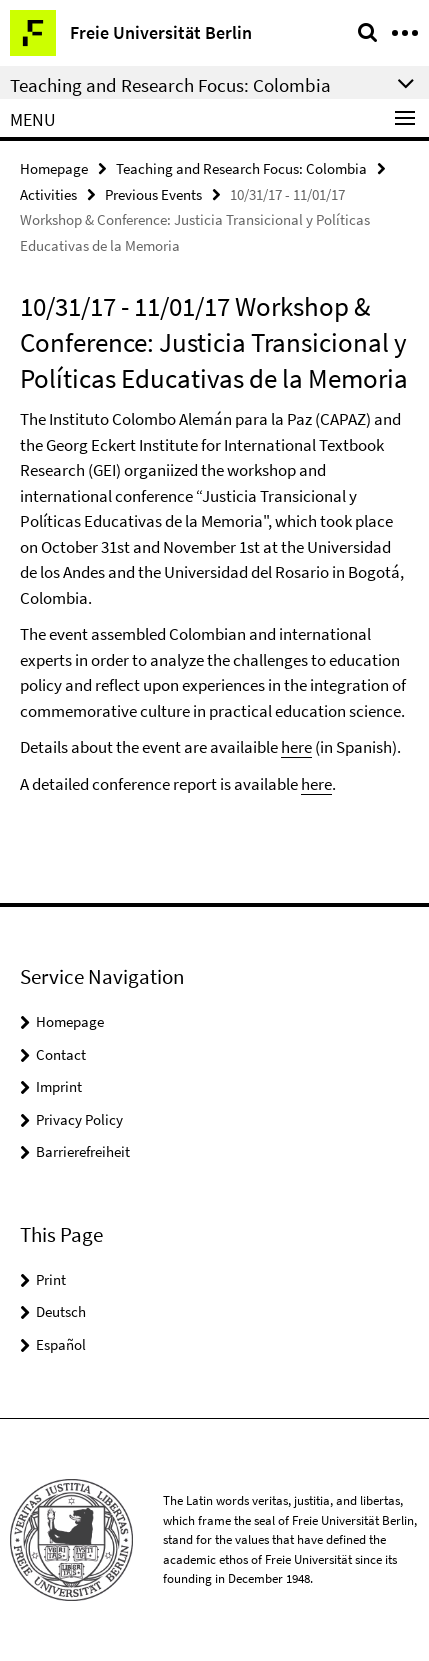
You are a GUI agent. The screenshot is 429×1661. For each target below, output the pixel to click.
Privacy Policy (79, 1119)
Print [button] (51, 1279)
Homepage (54, 168)
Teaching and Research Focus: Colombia (241, 168)
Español (61, 1344)
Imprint (59, 1086)
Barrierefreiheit (83, 1151)
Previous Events (153, 194)
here (296, 747)
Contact (61, 1054)
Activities (48, 194)
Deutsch (61, 1311)
